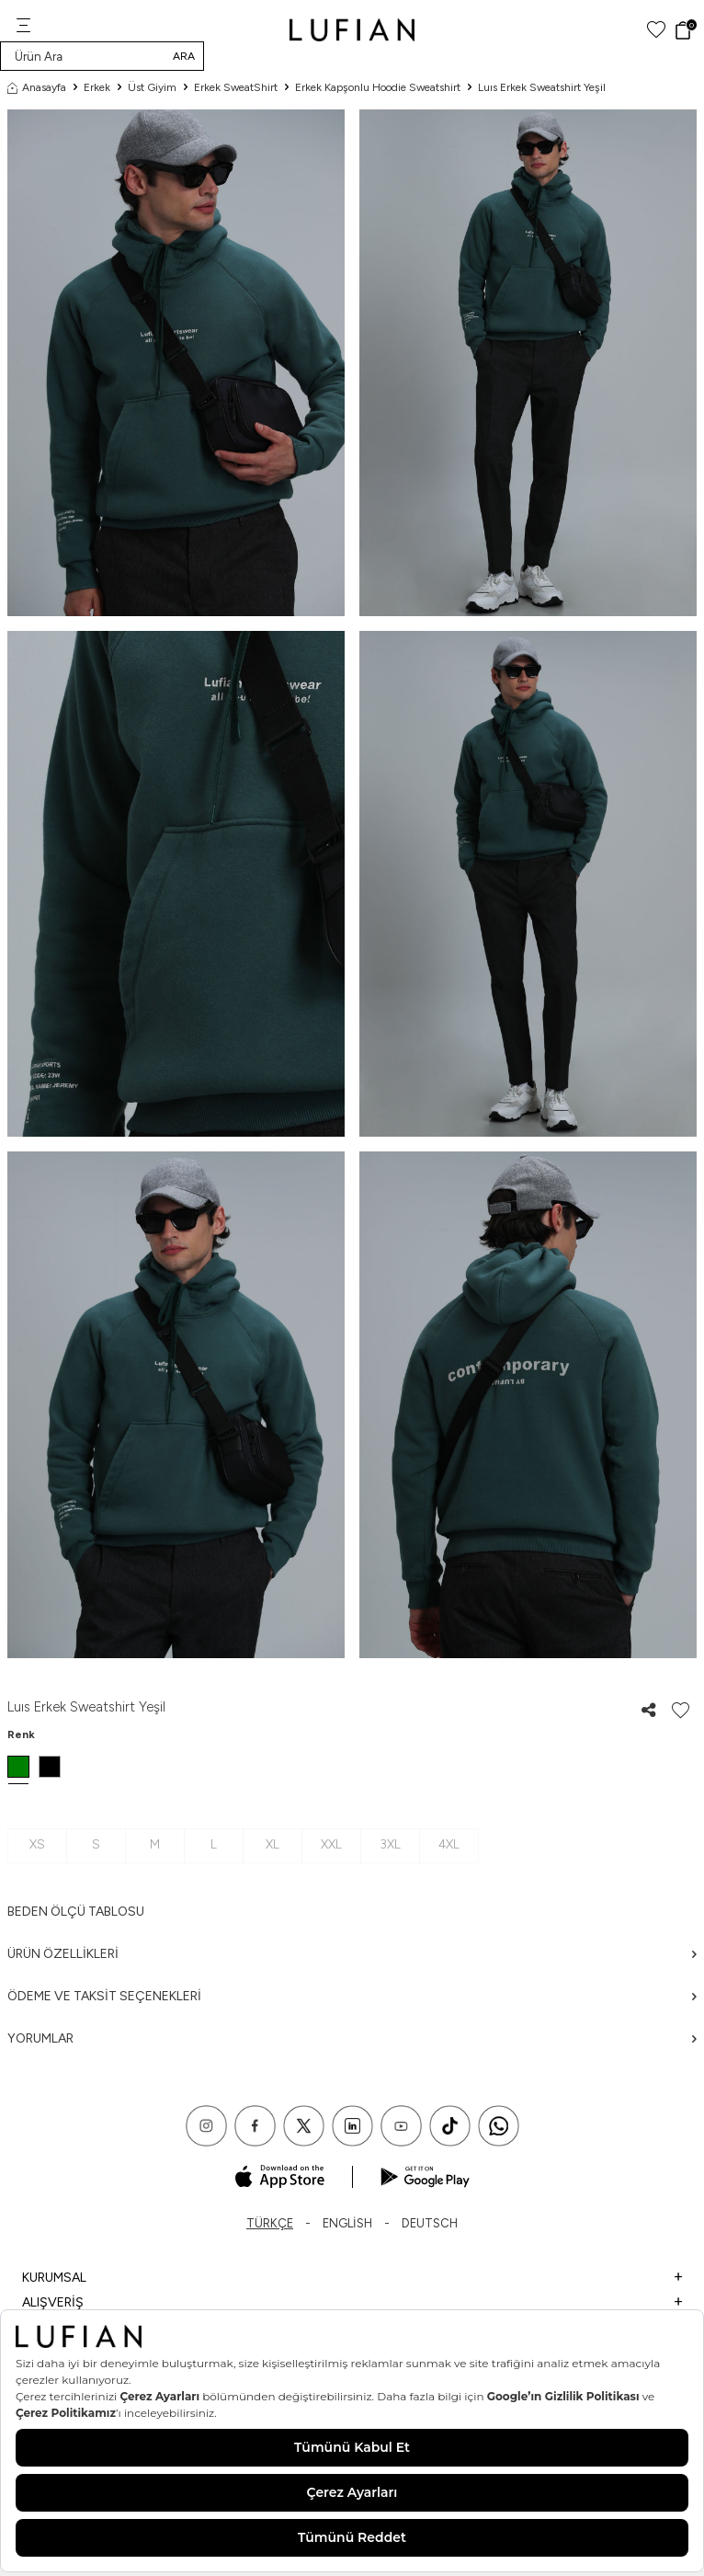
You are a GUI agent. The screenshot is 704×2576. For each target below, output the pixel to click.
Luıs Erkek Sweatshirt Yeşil (542, 87)
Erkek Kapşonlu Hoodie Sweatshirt (377, 87)
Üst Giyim (152, 87)
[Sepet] (685, 30)
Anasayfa (36, 87)
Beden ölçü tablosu (75, 1911)
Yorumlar (352, 2038)
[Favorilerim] (656, 29)
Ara (184, 56)
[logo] (352, 29)
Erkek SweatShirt (236, 87)
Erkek (97, 87)
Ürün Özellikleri (352, 1954)
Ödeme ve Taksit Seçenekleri (352, 1996)
